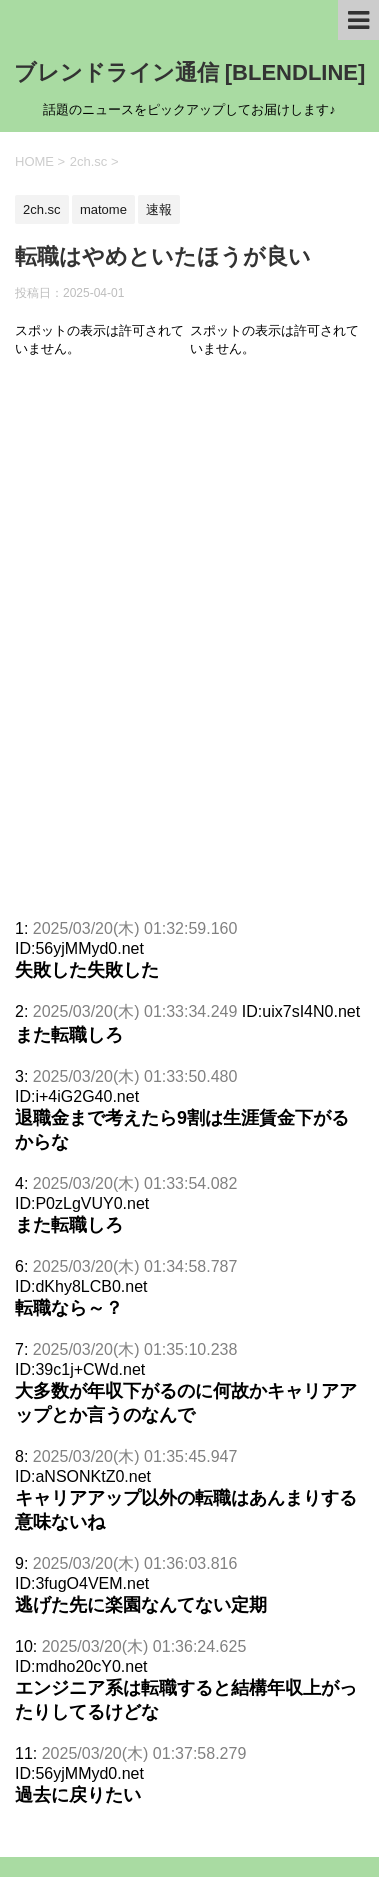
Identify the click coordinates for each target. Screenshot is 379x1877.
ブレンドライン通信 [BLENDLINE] (190, 72)
